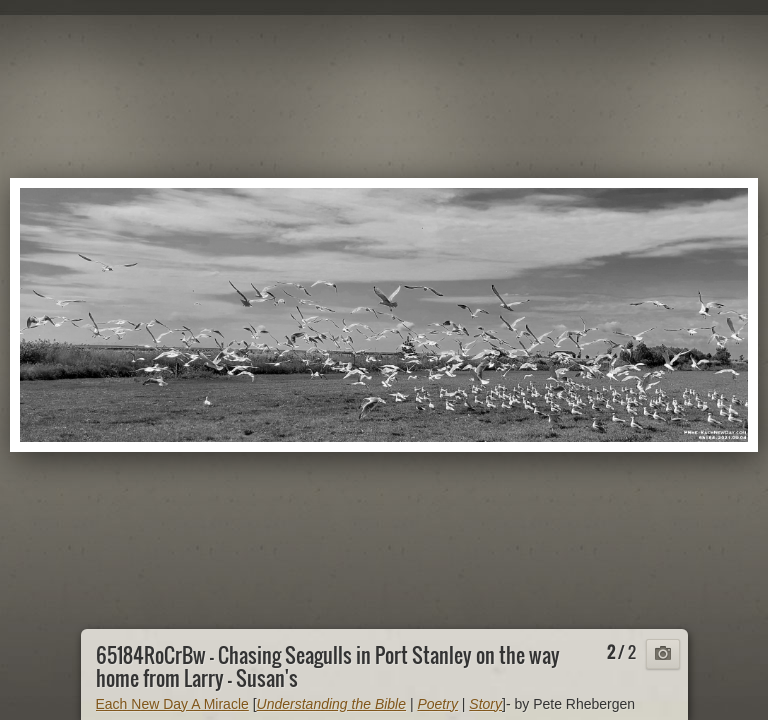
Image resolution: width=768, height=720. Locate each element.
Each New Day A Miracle (172, 704)
